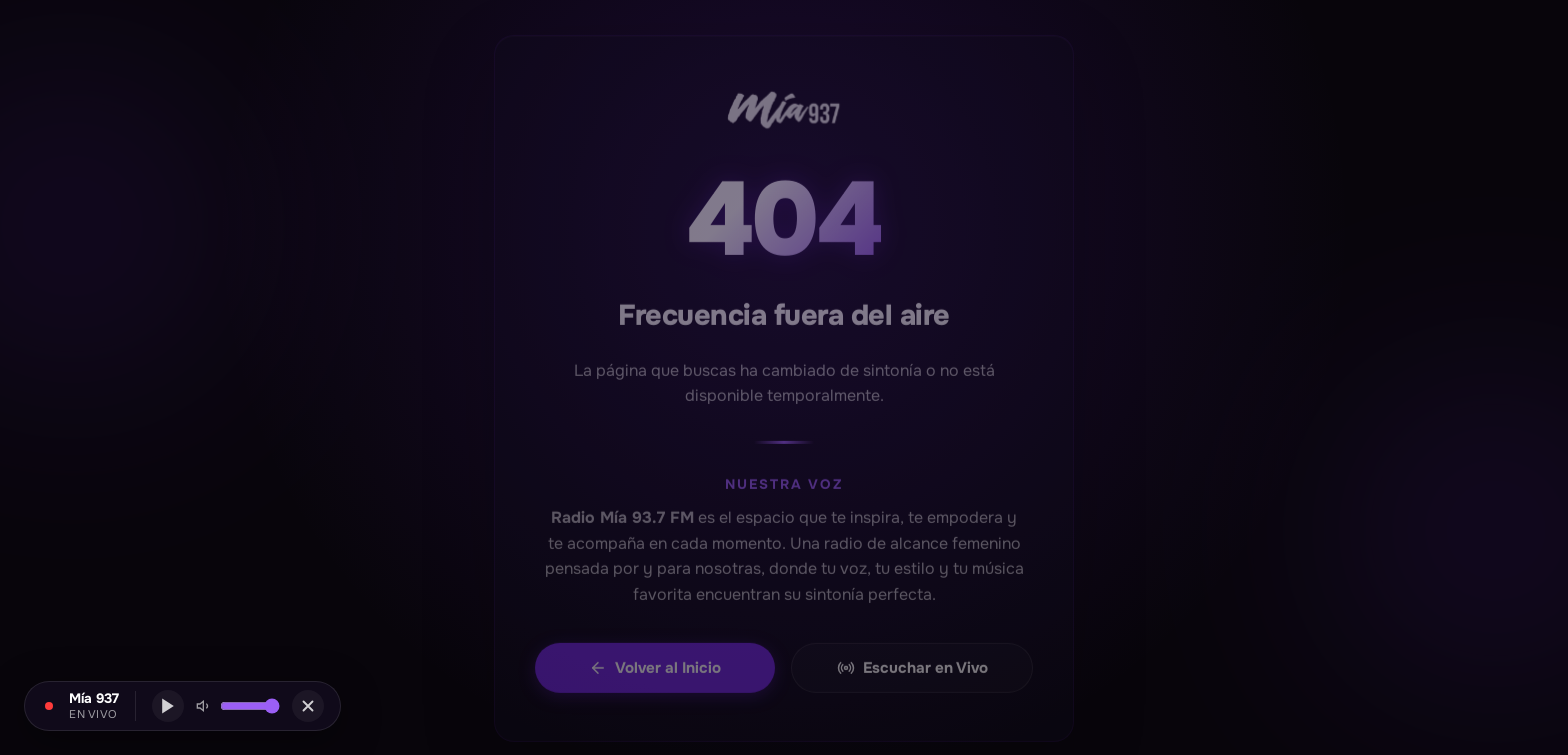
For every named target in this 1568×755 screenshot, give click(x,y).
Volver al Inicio (655, 675)
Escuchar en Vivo (912, 675)
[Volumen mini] (250, 706)
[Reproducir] (168, 706)
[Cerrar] (308, 706)
